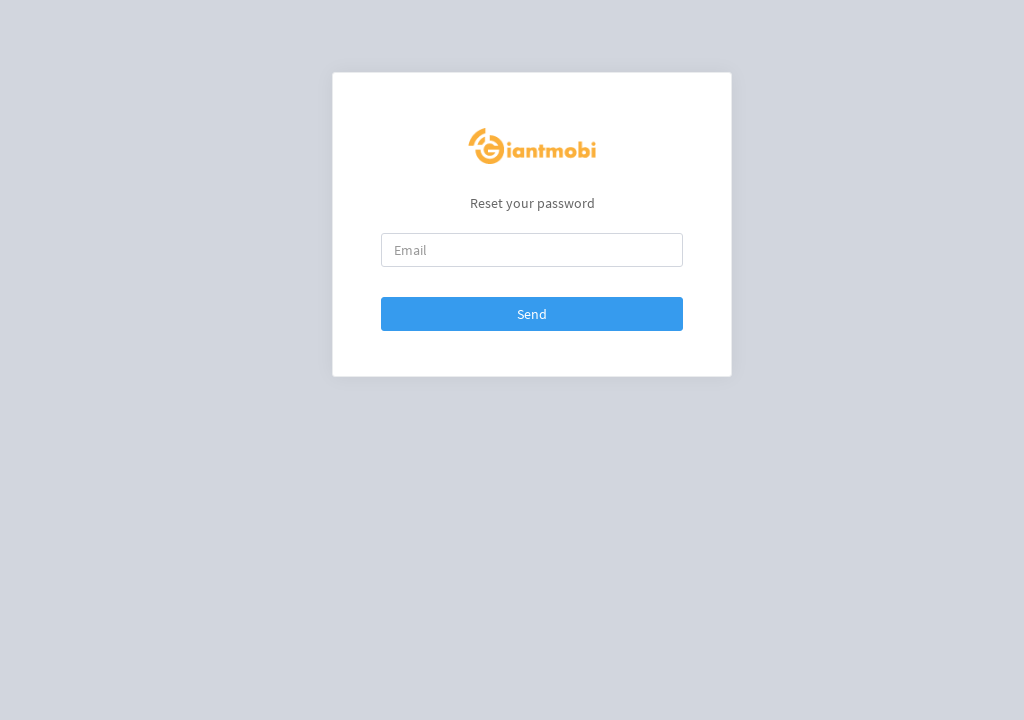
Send (532, 314)
